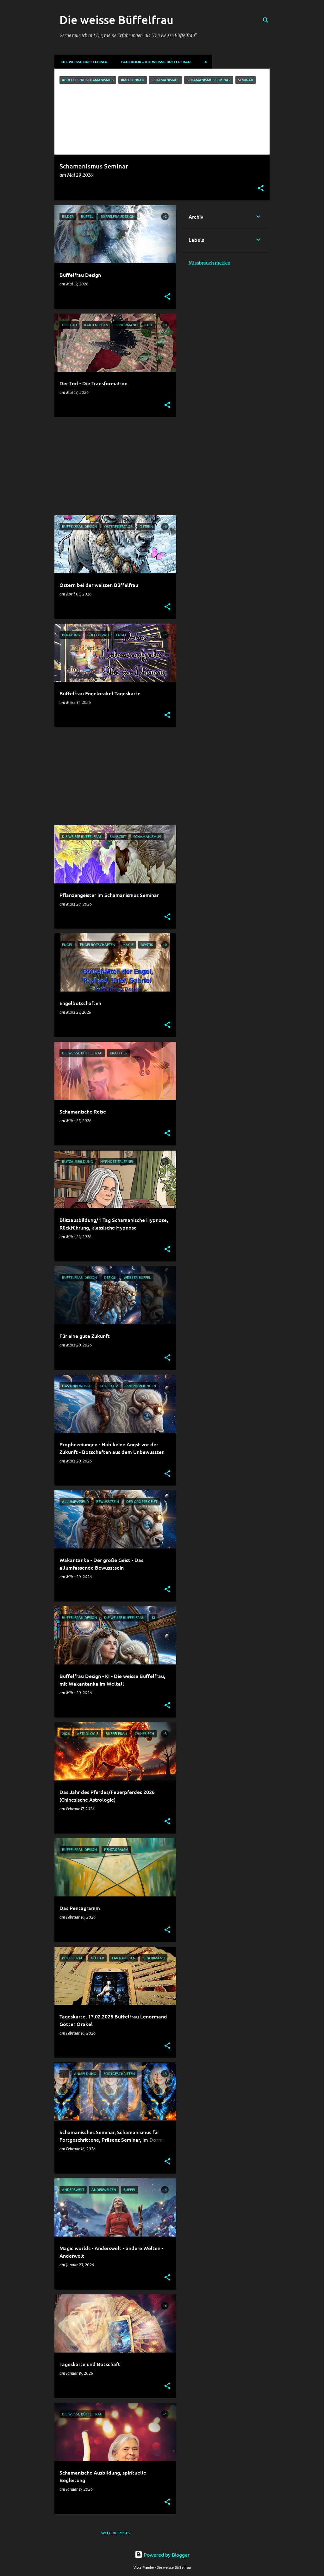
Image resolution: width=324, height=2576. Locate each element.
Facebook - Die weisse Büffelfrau (154, 61)
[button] (261, 188)
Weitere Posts (115, 2533)
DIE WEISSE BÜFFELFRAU (82, 61)
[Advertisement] (112, 466)
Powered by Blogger (162, 2554)
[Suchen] (266, 20)
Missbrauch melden (209, 263)
